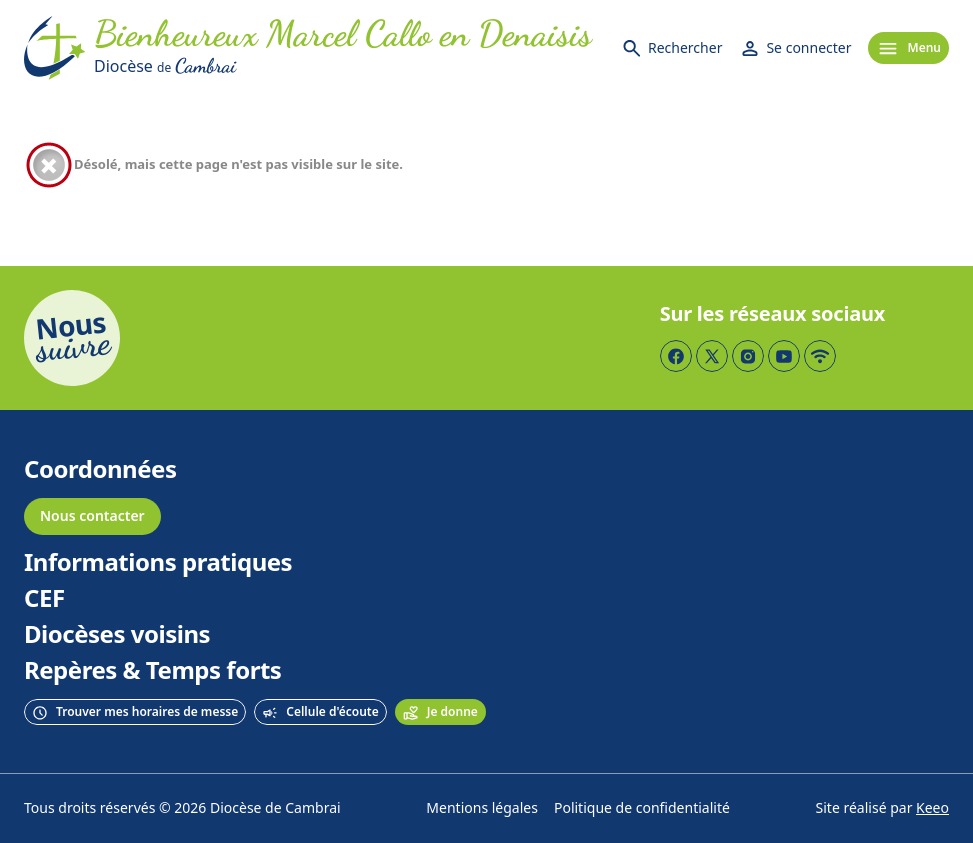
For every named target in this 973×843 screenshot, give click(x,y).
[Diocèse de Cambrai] (343, 66)
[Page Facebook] (676, 356)
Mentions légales (482, 808)
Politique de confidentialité (642, 808)
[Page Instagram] (748, 356)
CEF (44, 599)
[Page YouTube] (784, 356)
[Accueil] (55, 48)
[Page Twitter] (712, 356)
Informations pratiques (158, 563)
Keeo (932, 808)
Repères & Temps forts (152, 671)
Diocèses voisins (117, 635)
